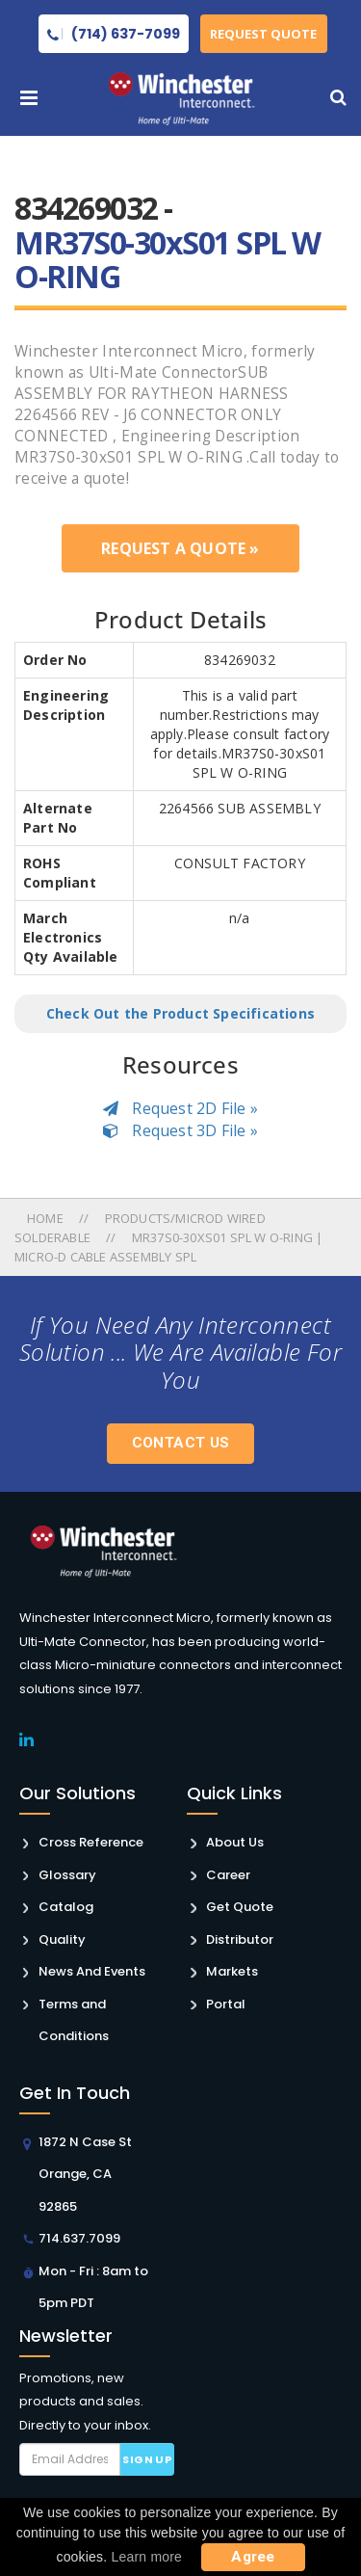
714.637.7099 (79, 2238)
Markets (232, 1971)
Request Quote (264, 33)
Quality (62, 1939)
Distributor (239, 1939)
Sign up (146, 2459)
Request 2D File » (180, 1108)
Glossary (67, 1875)
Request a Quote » (180, 548)
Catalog (66, 1907)
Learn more (147, 2556)
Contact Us (181, 1442)
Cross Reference (91, 1842)
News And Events (92, 1971)
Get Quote (239, 1907)
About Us (235, 1842)
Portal (225, 2004)
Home (46, 1218)
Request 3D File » (180, 1130)
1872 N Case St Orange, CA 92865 (85, 2174)
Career (228, 1875)
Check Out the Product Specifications (180, 1013)
